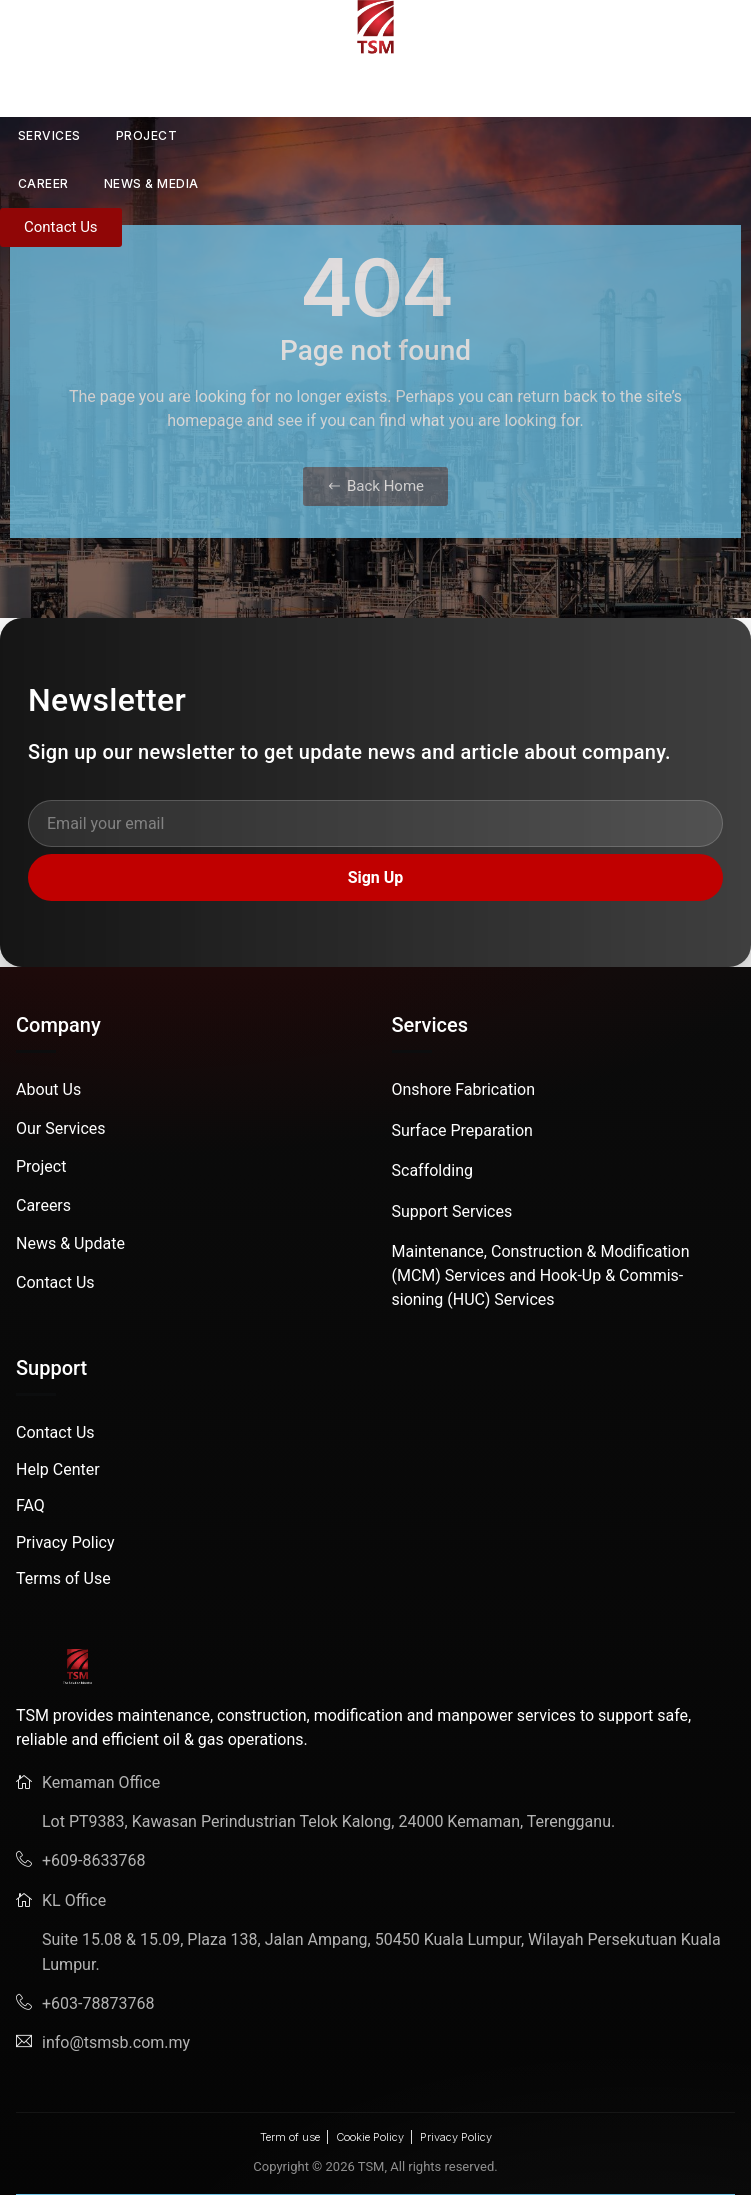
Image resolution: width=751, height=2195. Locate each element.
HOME (19, 87)
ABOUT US (119, 88)
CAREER (43, 183)
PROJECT (147, 135)
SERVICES (49, 135)
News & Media (151, 183)
